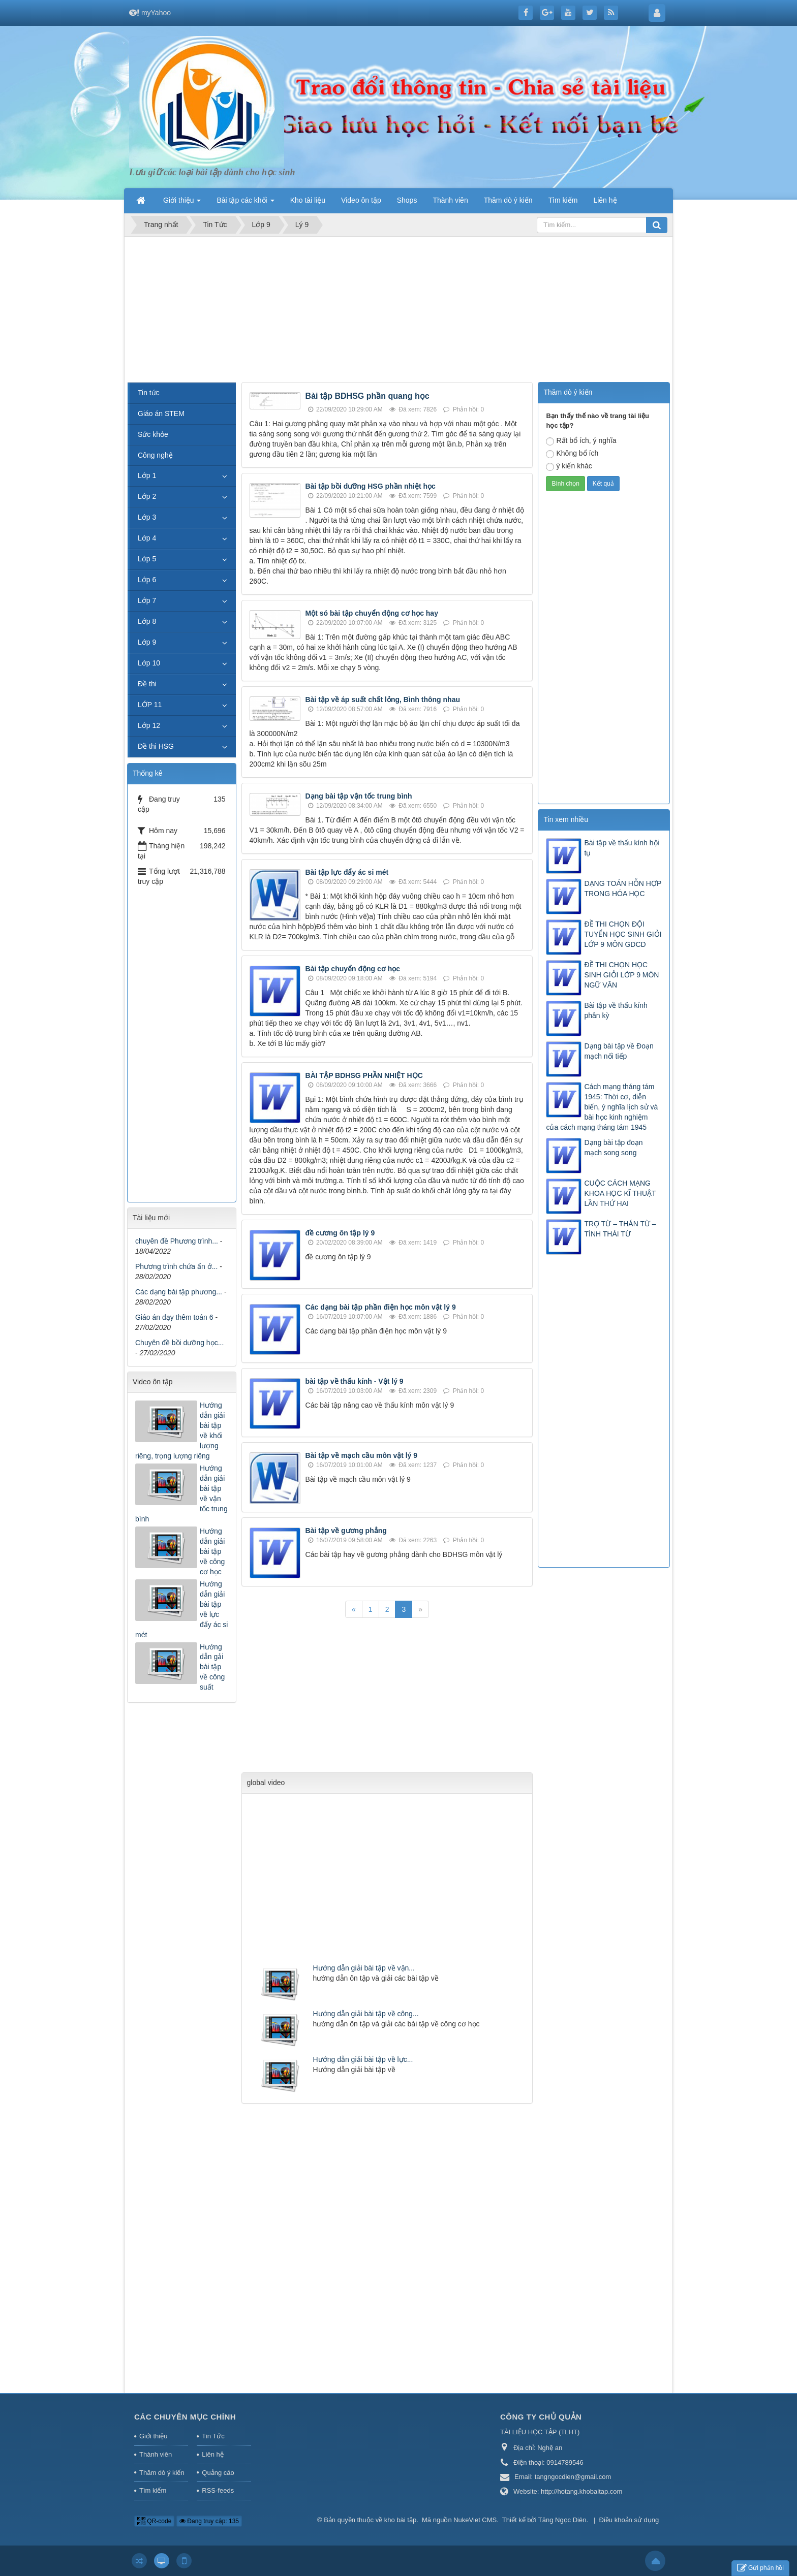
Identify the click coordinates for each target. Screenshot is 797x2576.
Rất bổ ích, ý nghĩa (581, 441)
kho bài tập (400, 2520)
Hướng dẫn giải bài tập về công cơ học (212, 1551)
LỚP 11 (150, 705)
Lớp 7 (147, 600)
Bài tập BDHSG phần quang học (367, 396)
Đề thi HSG (156, 746)
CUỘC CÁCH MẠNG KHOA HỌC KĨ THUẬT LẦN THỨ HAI (620, 1193)
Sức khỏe (153, 434)
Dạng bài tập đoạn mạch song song (613, 1147)
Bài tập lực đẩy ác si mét (347, 872)
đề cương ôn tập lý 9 (340, 1233)
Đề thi (147, 684)
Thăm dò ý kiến (162, 2472)
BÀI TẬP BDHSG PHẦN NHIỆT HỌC (364, 1075)
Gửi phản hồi (760, 2568)
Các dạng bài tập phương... (178, 1292)
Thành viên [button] (450, 200)
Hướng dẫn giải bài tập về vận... (364, 1968)
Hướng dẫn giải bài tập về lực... (363, 2059)
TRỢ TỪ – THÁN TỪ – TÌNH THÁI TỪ (620, 1229)
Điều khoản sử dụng (629, 2520)
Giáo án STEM (161, 413)
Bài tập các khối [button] (245, 203)
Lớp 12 (149, 725)
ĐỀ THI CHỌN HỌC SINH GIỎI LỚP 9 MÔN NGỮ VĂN (621, 975)
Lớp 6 (147, 580)
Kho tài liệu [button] (307, 200)
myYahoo (156, 13)
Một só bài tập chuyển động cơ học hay (371, 613)
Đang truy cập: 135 (209, 2521)
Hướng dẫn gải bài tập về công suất (212, 1667)
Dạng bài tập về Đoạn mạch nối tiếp (618, 1051)
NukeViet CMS (475, 2520)
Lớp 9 (147, 642)
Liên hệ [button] (605, 200)
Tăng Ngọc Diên (562, 2520)
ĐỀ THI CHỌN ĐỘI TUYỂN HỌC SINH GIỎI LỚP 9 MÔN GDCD (622, 934)
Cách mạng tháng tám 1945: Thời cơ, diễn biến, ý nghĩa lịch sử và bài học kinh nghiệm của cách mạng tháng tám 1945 (602, 1107)
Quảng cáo (218, 2472)
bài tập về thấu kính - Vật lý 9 (354, 1381)
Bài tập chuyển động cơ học (352, 969)
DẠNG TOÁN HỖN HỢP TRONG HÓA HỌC (622, 888)
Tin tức (149, 393)
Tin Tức (213, 2436)
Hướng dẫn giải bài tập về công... (366, 2014)
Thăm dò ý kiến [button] (508, 200)
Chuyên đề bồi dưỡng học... (179, 1343)
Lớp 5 (147, 559)
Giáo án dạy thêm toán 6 (174, 1317)
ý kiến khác (569, 466)
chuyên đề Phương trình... (176, 1241)
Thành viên (155, 2454)
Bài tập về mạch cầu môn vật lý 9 (361, 1455)
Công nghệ (155, 455)
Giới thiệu (153, 2436)
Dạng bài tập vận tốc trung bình (358, 796)
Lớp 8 (147, 621)
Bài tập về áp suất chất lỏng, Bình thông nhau (382, 699)
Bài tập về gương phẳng (346, 1530)
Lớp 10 (149, 663)
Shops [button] (407, 200)
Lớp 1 (147, 475)
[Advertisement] (398, 311)
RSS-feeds (218, 2490)
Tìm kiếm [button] (563, 200)
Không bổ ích (572, 453)
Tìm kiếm (152, 2490)
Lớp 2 (147, 496)
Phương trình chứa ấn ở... (176, 1266)
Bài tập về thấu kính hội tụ (621, 848)
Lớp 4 (147, 538)
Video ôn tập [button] (361, 200)
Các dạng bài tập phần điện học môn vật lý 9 (380, 1307)
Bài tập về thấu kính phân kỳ (615, 1010)
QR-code (154, 2521)
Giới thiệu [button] (182, 203)
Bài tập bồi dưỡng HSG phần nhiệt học (370, 486)
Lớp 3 (147, 517)
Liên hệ (212, 2454)
